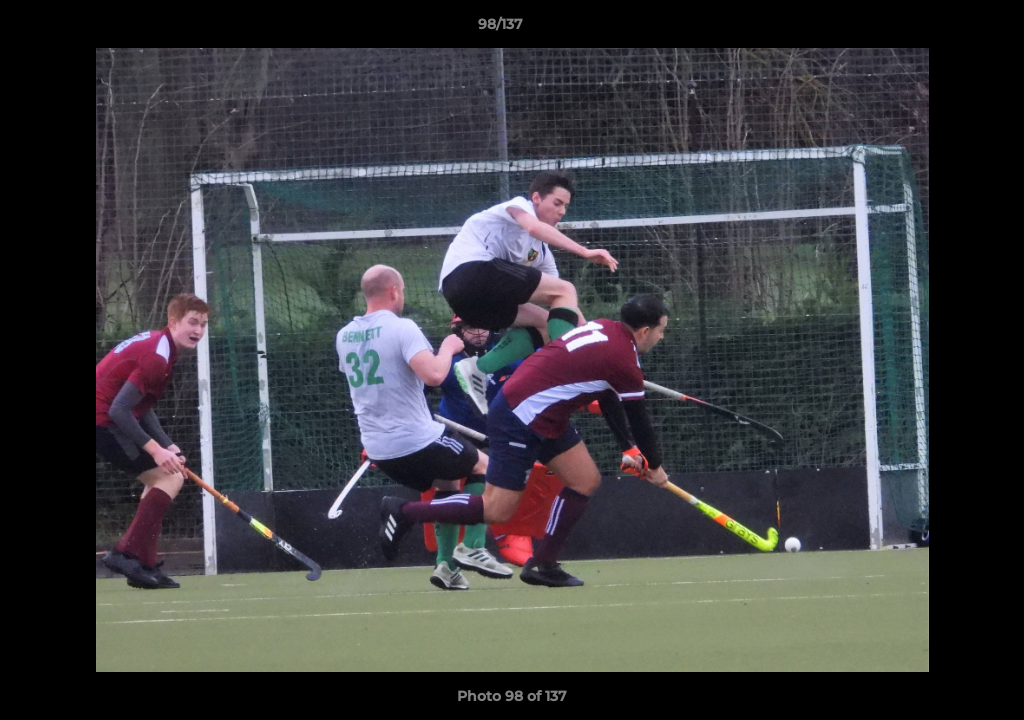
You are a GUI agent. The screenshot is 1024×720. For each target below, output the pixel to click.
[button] (940, 29)
